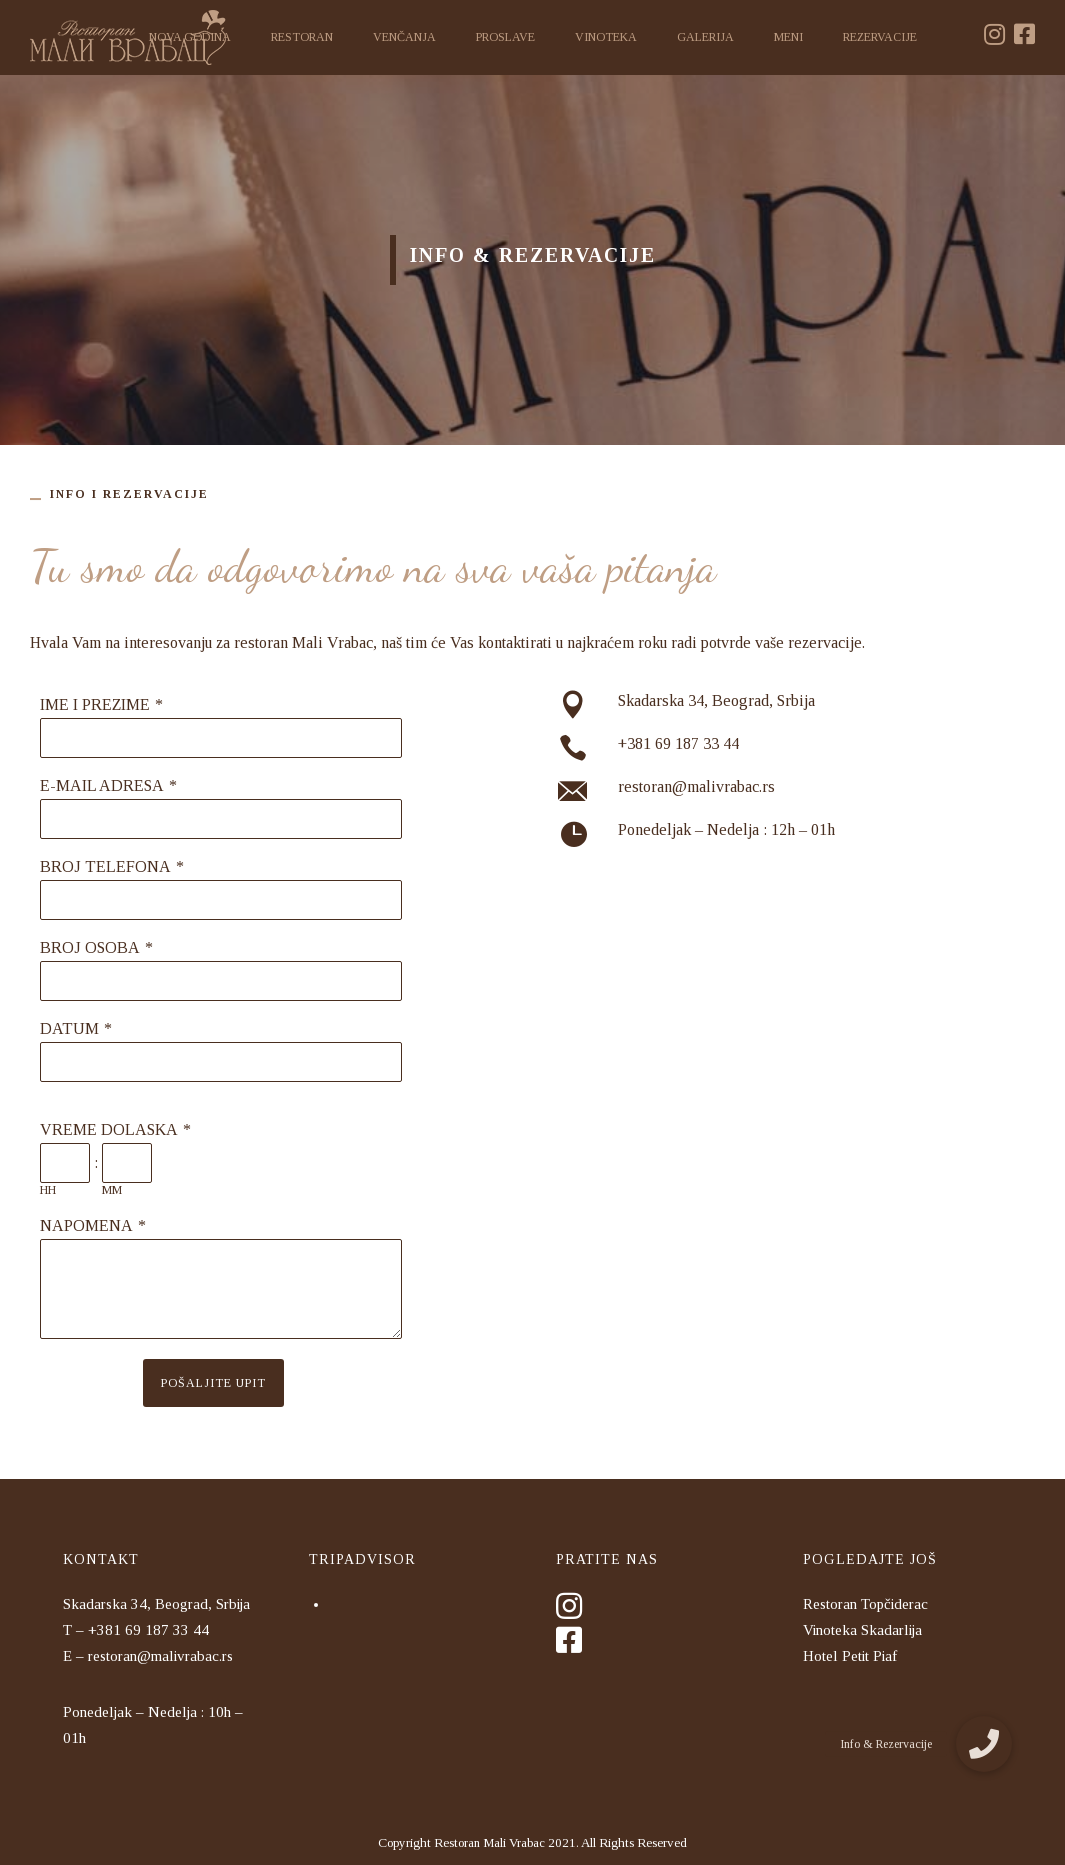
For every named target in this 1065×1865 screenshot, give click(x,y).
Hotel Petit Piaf (850, 1656)
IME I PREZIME (95, 704)
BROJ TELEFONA (105, 866)
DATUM (69, 1028)
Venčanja (404, 37)
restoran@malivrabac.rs (696, 786)
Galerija (705, 37)
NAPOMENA (86, 1225)
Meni (788, 37)
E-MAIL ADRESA (102, 785)
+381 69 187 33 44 (678, 743)
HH (48, 1190)
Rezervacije (880, 37)
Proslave (505, 37)
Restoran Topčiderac (865, 1604)
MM (112, 1190)
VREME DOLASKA (109, 1129)
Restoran (302, 37)
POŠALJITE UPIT (213, 1383)
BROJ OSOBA (90, 947)
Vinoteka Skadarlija (862, 1630)
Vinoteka (606, 37)
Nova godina (190, 37)
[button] (984, 1744)
